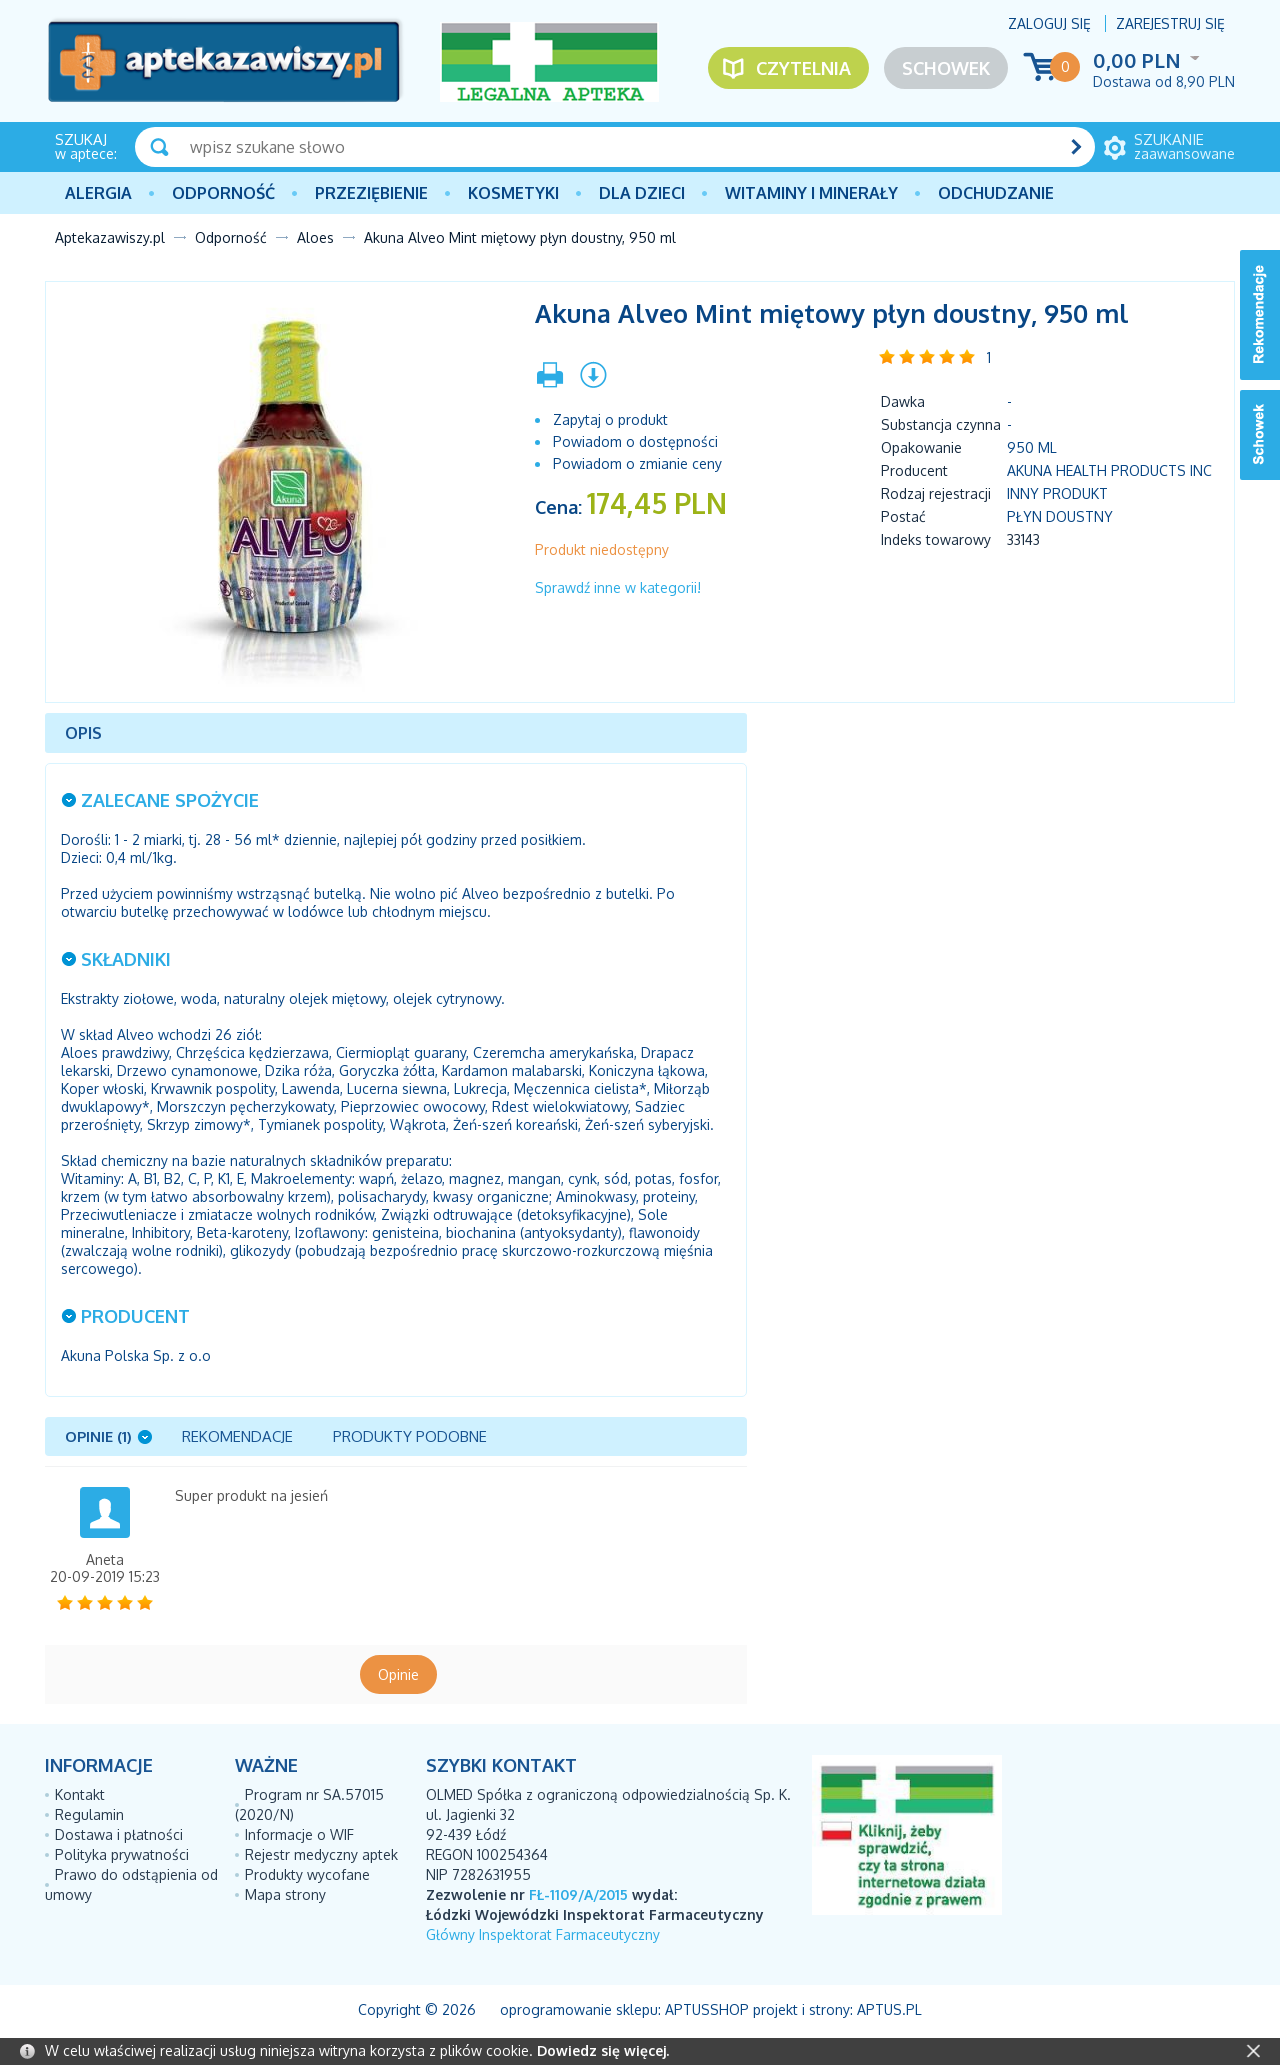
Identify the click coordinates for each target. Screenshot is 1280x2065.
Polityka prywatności (122, 1854)
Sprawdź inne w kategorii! (618, 587)
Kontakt (80, 1794)
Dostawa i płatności (119, 1834)
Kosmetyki (513, 193)
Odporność (223, 193)
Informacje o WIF (299, 1834)
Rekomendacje (237, 1436)
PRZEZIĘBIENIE (371, 193)
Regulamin (89, 1814)
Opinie (398, 1674)
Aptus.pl (889, 2009)
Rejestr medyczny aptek (321, 1854)
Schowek (946, 68)
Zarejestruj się (1170, 23)
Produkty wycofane (307, 1874)
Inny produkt (1057, 493)
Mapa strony (285, 1894)
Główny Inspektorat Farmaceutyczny (543, 1934)
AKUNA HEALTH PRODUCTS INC (1109, 470)
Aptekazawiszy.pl (110, 237)
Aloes (315, 237)
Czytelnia (803, 68)
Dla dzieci (642, 193)
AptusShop (707, 2009)
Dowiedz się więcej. (603, 2050)
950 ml (1032, 447)
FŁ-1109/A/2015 (578, 1894)
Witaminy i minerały (811, 193)
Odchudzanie (996, 193)
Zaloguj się (1049, 23)
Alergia (98, 193)
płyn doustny (1060, 516)
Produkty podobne (410, 1436)
